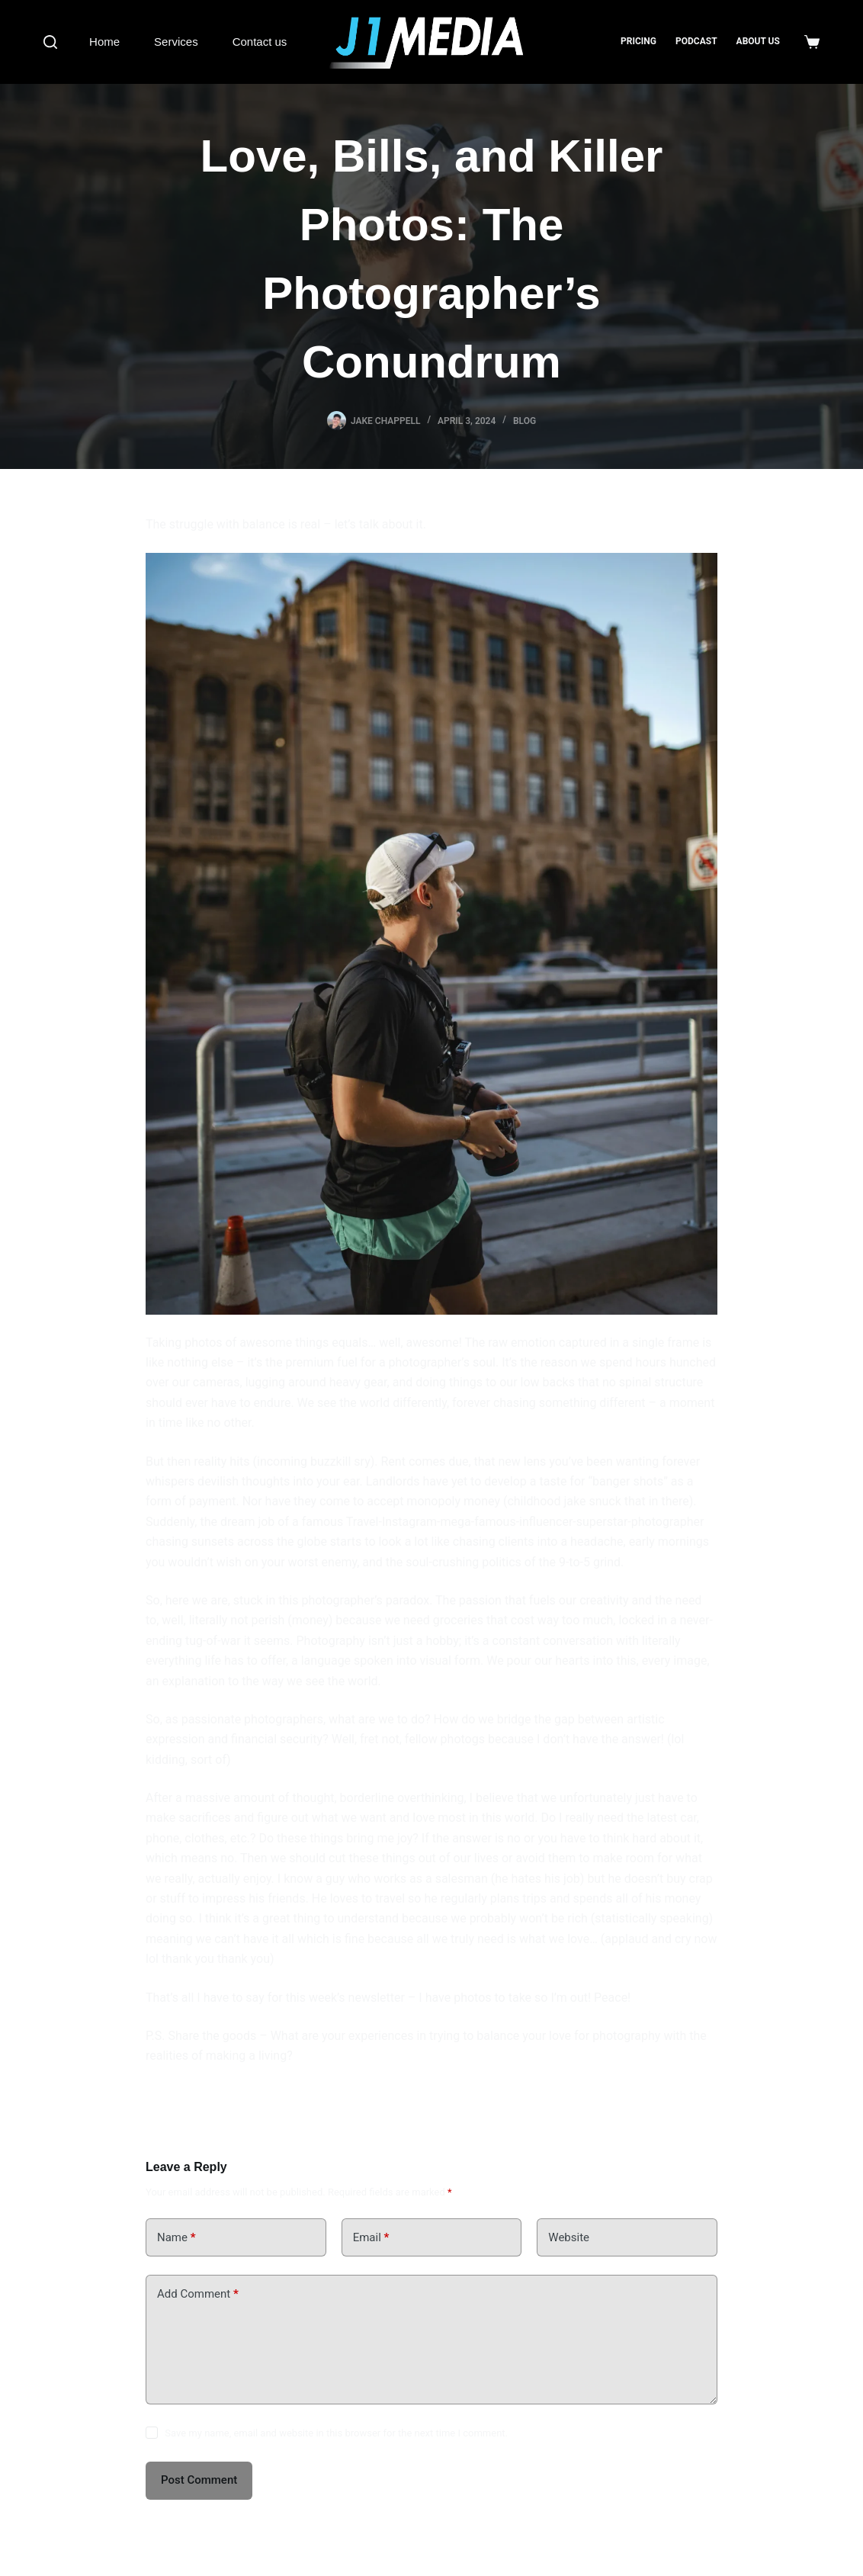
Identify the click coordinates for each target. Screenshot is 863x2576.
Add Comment (198, 2294)
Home (104, 41)
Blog (524, 421)
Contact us (260, 41)
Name (176, 2237)
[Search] (50, 42)
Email (371, 2237)
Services (176, 41)
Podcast (696, 41)
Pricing (638, 41)
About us (758, 41)
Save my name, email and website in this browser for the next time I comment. (336, 2433)
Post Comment (199, 2480)
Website (568, 2237)
